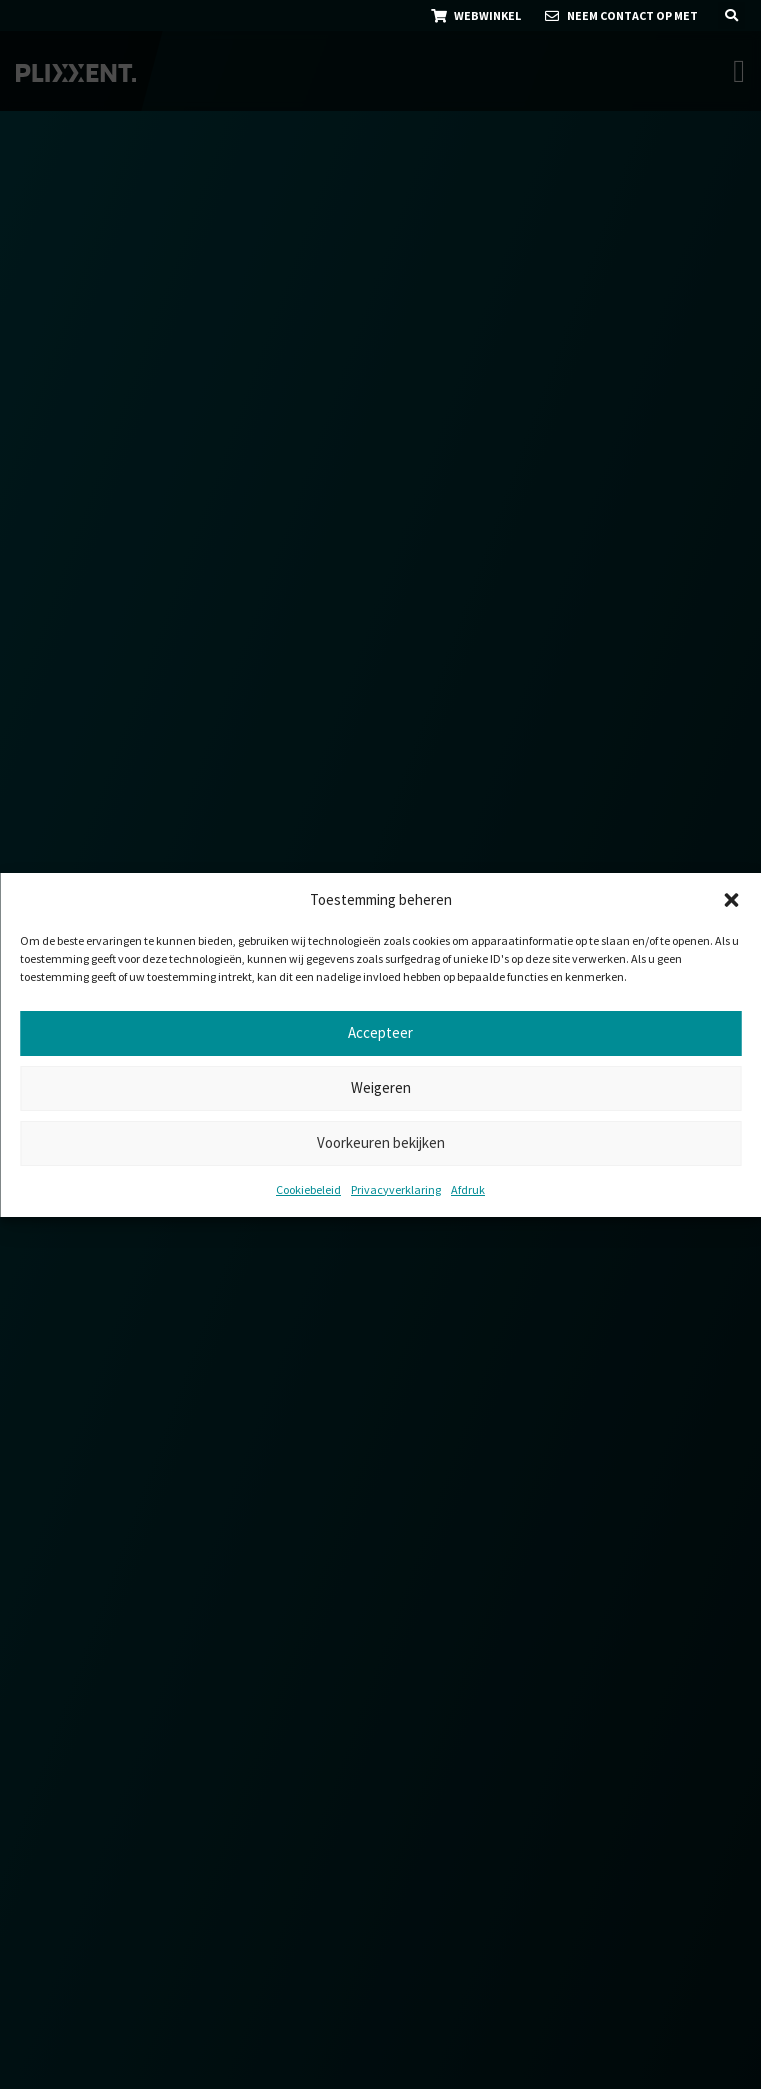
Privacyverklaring (396, 1189)
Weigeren (381, 1087)
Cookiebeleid (308, 1189)
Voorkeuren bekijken (381, 1142)
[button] (731, 900)
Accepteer (380, 1032)
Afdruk (468, 1189)
